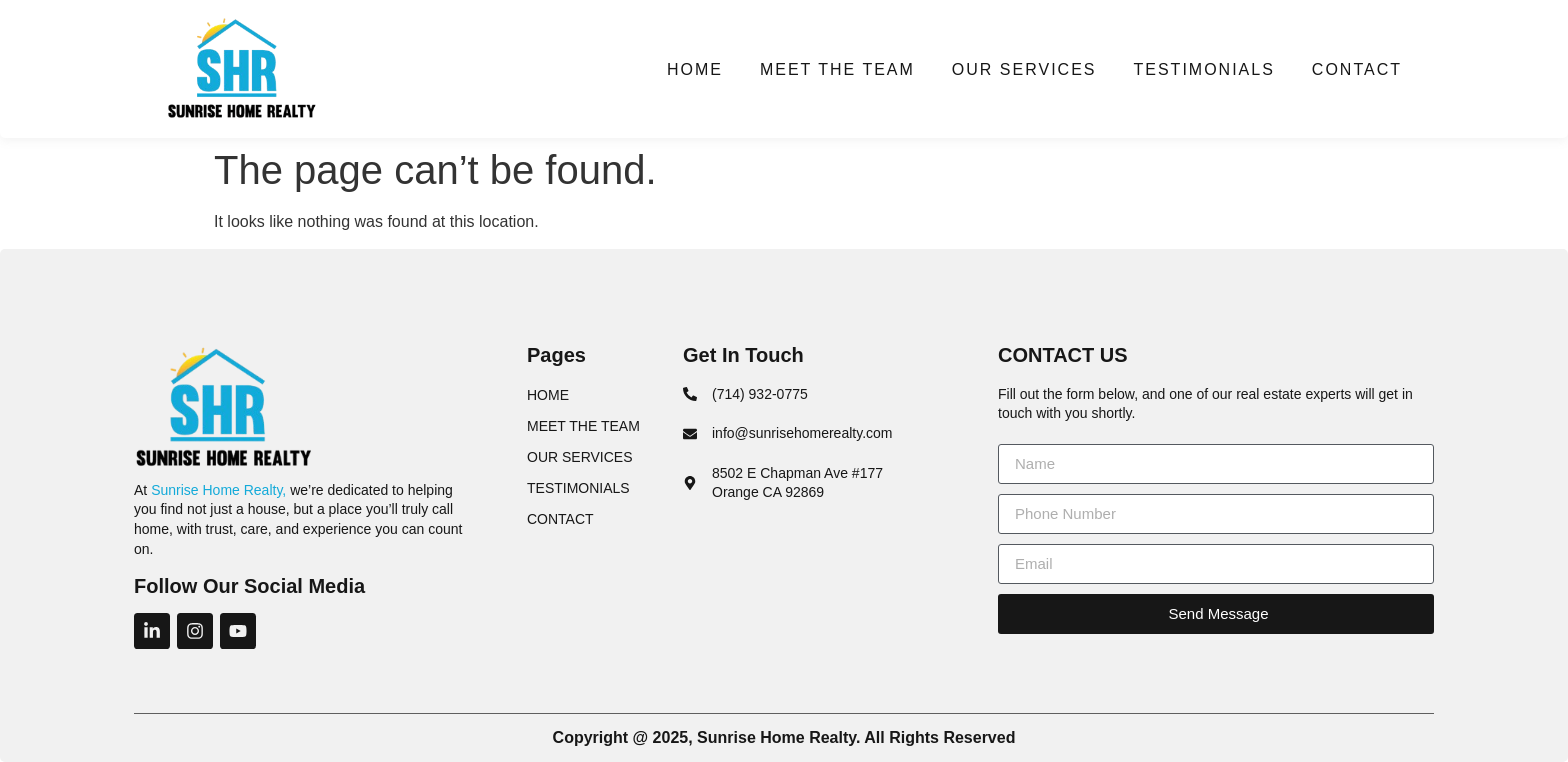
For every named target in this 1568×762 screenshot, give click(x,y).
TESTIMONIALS (1203, 69)
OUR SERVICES (1024, 69)
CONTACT (1357, 69)
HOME (695, 69)
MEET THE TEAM (837, 69)
